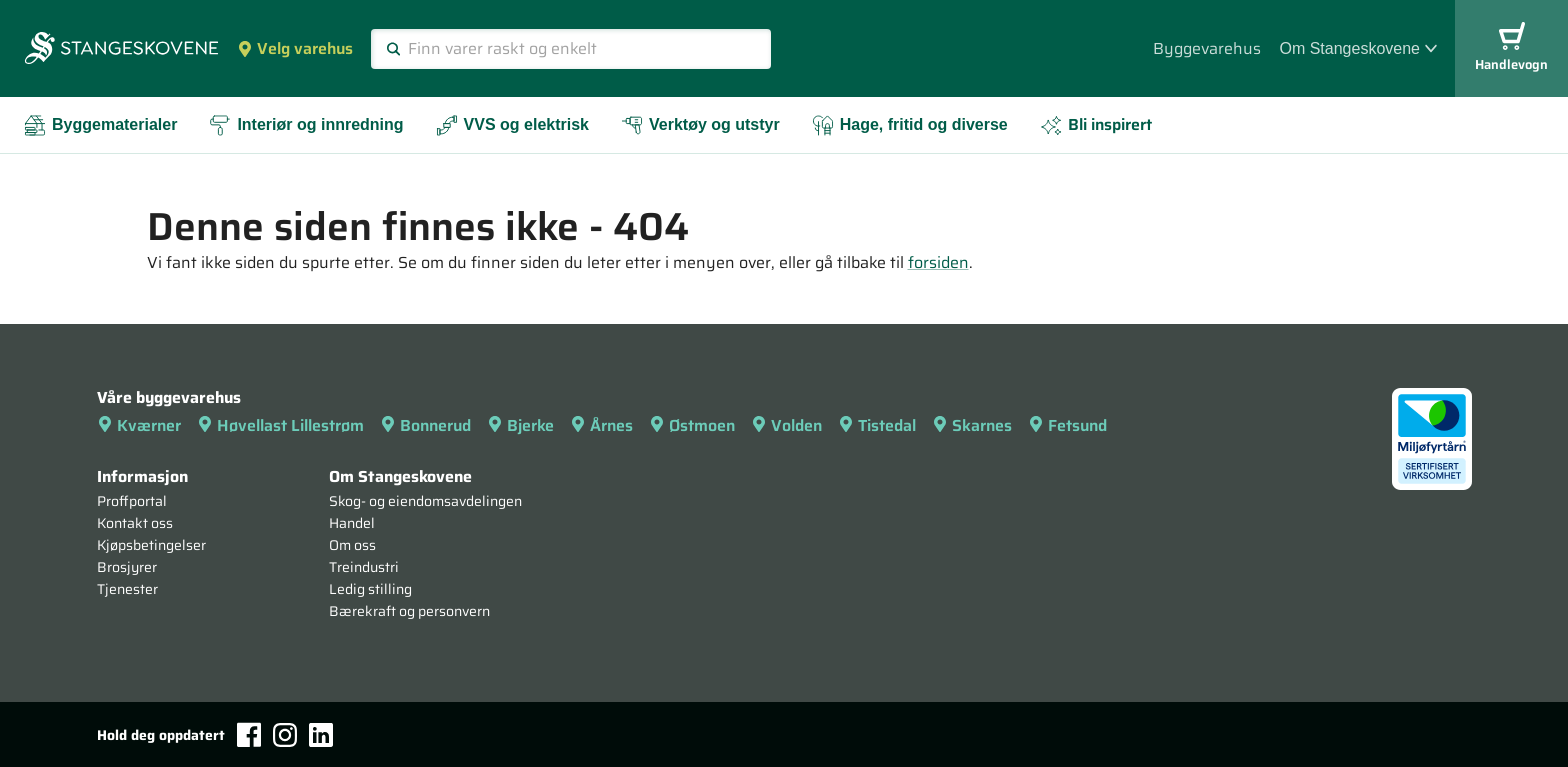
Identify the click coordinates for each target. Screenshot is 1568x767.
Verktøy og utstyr (700, 125)
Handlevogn (1511, 48)
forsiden (938, 262)
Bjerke (520, 425)
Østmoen (692, 425)
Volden (786, 425)
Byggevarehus (1207, 48)
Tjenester (127, 589)
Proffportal (132, 501)
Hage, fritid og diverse (910, 125)
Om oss (352, 545)
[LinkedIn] (321, 735)
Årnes (601, 425)
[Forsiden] (121, 50)
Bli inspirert (1096, 124)
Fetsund (1067, 425)
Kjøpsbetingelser (151, 545)
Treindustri (364, 567)
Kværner (139, 425)
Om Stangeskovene (1358, 48)
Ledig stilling (370, 589)
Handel (352, 523)
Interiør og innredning (306, 125)
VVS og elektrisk (512, 125)
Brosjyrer (127, 567)
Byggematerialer (100, 125)
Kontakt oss (135, 523)
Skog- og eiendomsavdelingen (425, 501)
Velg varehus (295, 48)
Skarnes (972, 425)
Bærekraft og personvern (409, 611)
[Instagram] (285, 735)
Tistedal (877, 425)
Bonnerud (425, 425)
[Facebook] (249, 734)
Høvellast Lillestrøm (280, 425)
